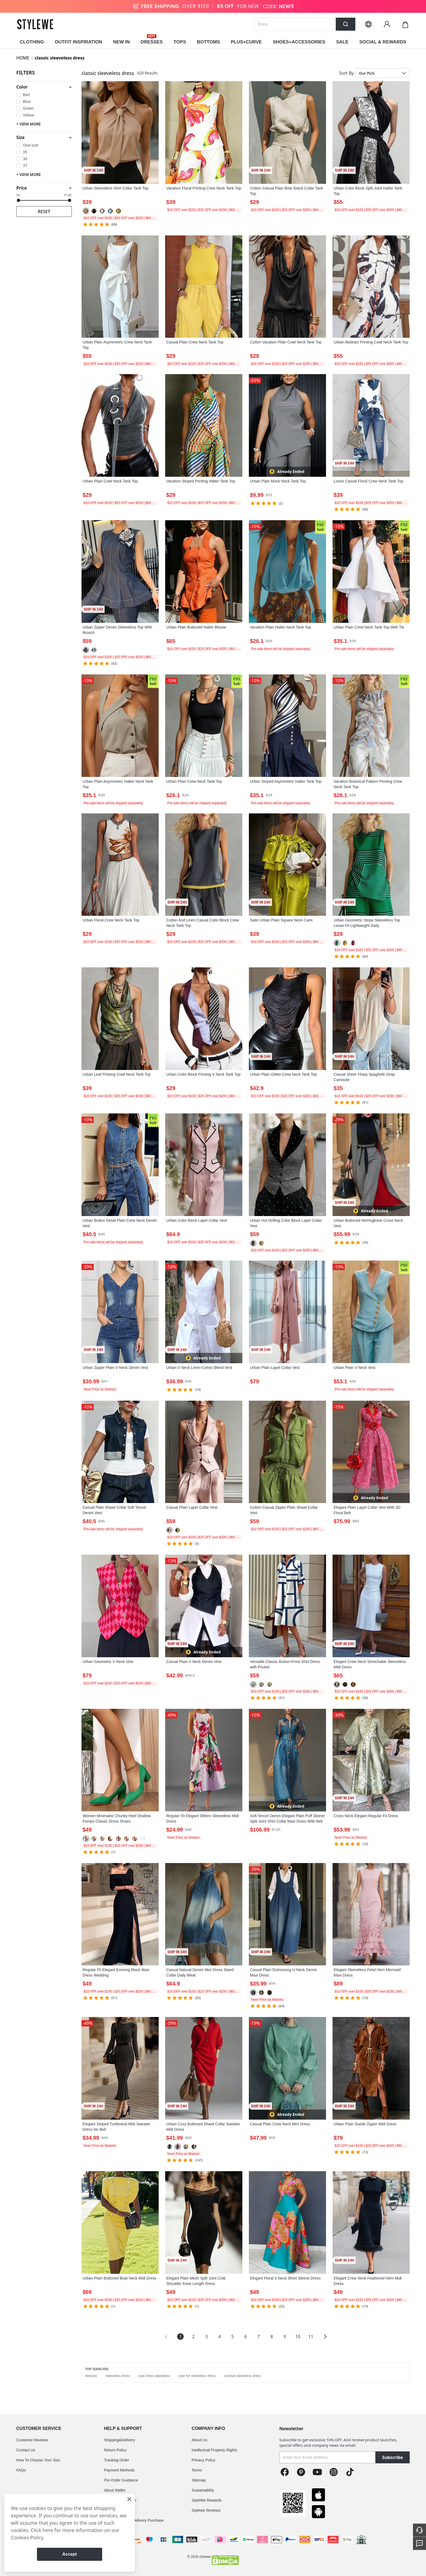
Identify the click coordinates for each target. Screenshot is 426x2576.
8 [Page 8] (271, 2337)
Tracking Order (116, 2460)
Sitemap (198, 2480)
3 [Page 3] (206, 2337)
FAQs (21, 2470)
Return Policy (115, 2450)
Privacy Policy (203, 2460)
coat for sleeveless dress (197, 2375)
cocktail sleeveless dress (242, 2375)
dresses (91, 2375)
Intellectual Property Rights (214, 2450)
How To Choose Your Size (38, 2460)
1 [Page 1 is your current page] (180, 2337)
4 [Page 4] (219, 2337)
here (48, 2530)
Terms (197, 2470)
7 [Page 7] (258, 2337)
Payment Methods (119, 2470)
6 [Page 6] (245, 2337)
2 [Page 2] (193, 2337)
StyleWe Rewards (207, 2500)
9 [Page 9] (284, 2337)
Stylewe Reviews (206, 2510)
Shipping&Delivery (119, 2440)
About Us (199, 2440)
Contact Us (25, 2450)
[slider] (18, 200)
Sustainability (203, 2490)
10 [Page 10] (297, 2337)
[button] (44, 86)
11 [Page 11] (310, 2337)
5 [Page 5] (232, 2337)
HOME (22, 58)
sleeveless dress (117, 2375)
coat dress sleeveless (154, 2375)
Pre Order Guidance (121, 2480)
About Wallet (115, 2490)
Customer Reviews (32, 2440)
